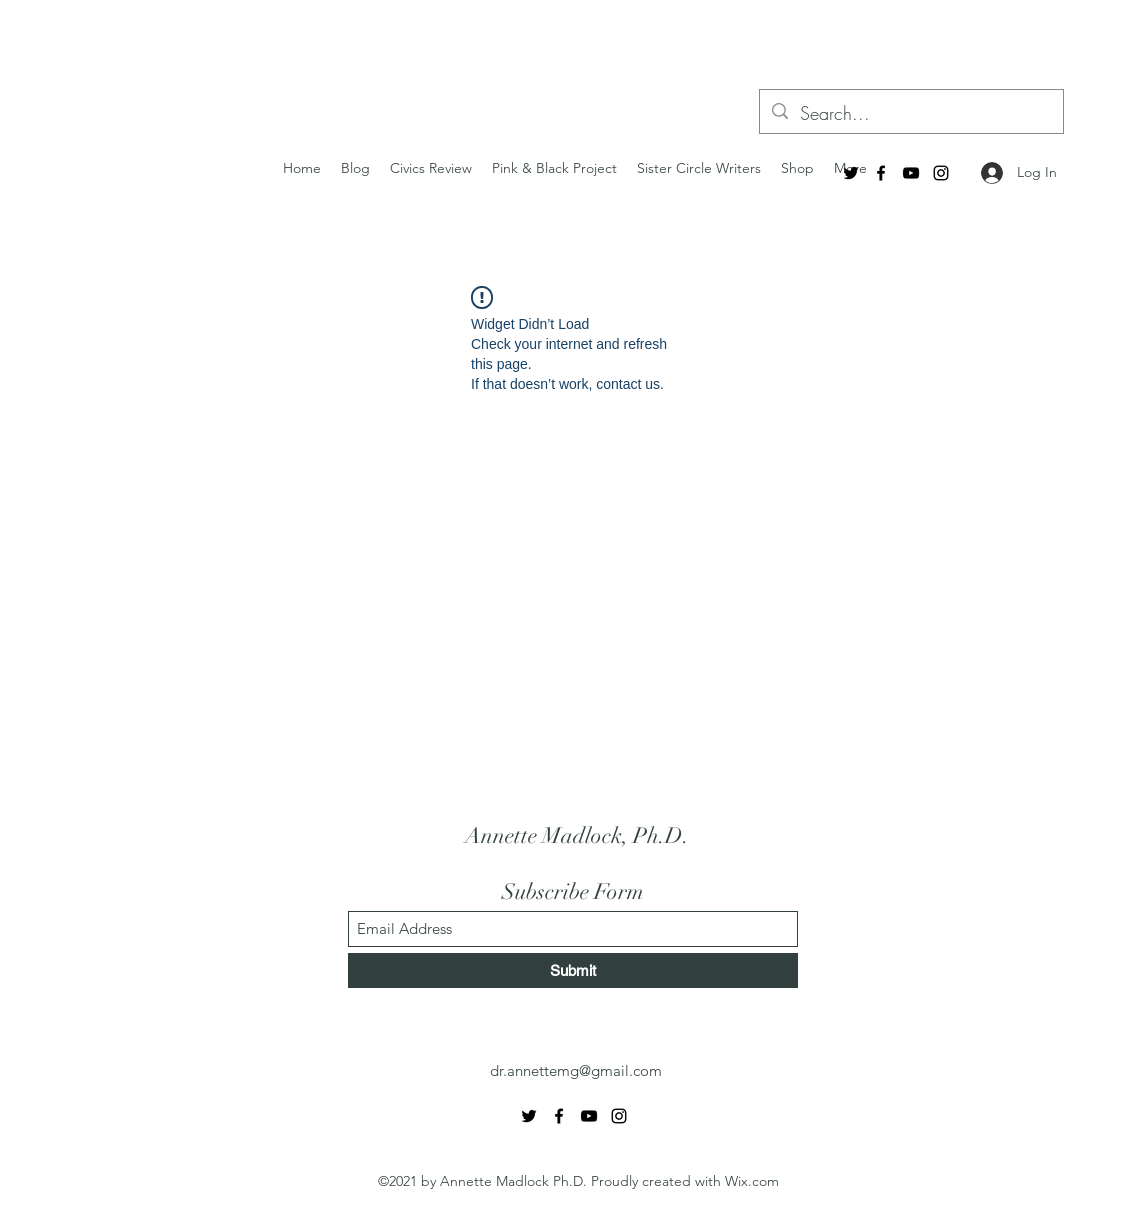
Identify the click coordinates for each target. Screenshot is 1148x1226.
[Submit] (573, 970)
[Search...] (910, 114)
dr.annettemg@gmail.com (576, 1070)
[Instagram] (941, 173)
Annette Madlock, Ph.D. (577, 835)
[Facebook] (881, 173)
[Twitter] (851, 173)
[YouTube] (911, 173)
